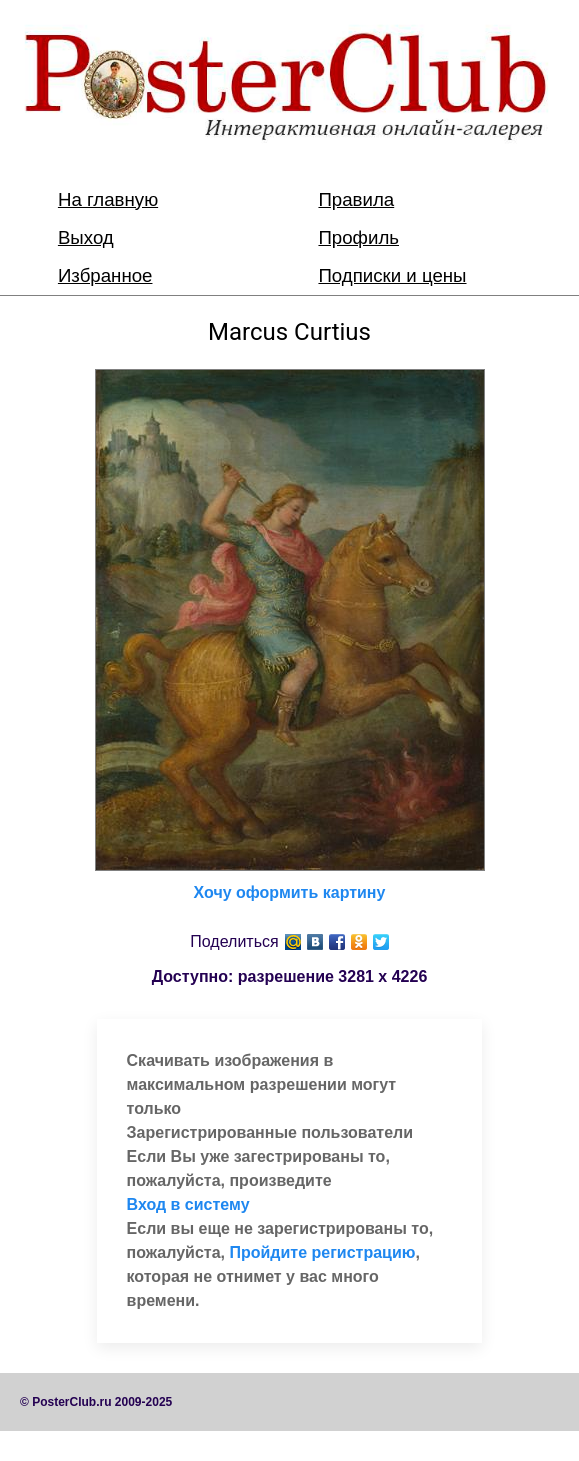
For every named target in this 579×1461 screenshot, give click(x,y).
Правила (356, 199)
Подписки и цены (392, 275)
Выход (86, 237)
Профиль (358, 237)
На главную (108, 199)
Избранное (105, 275)
